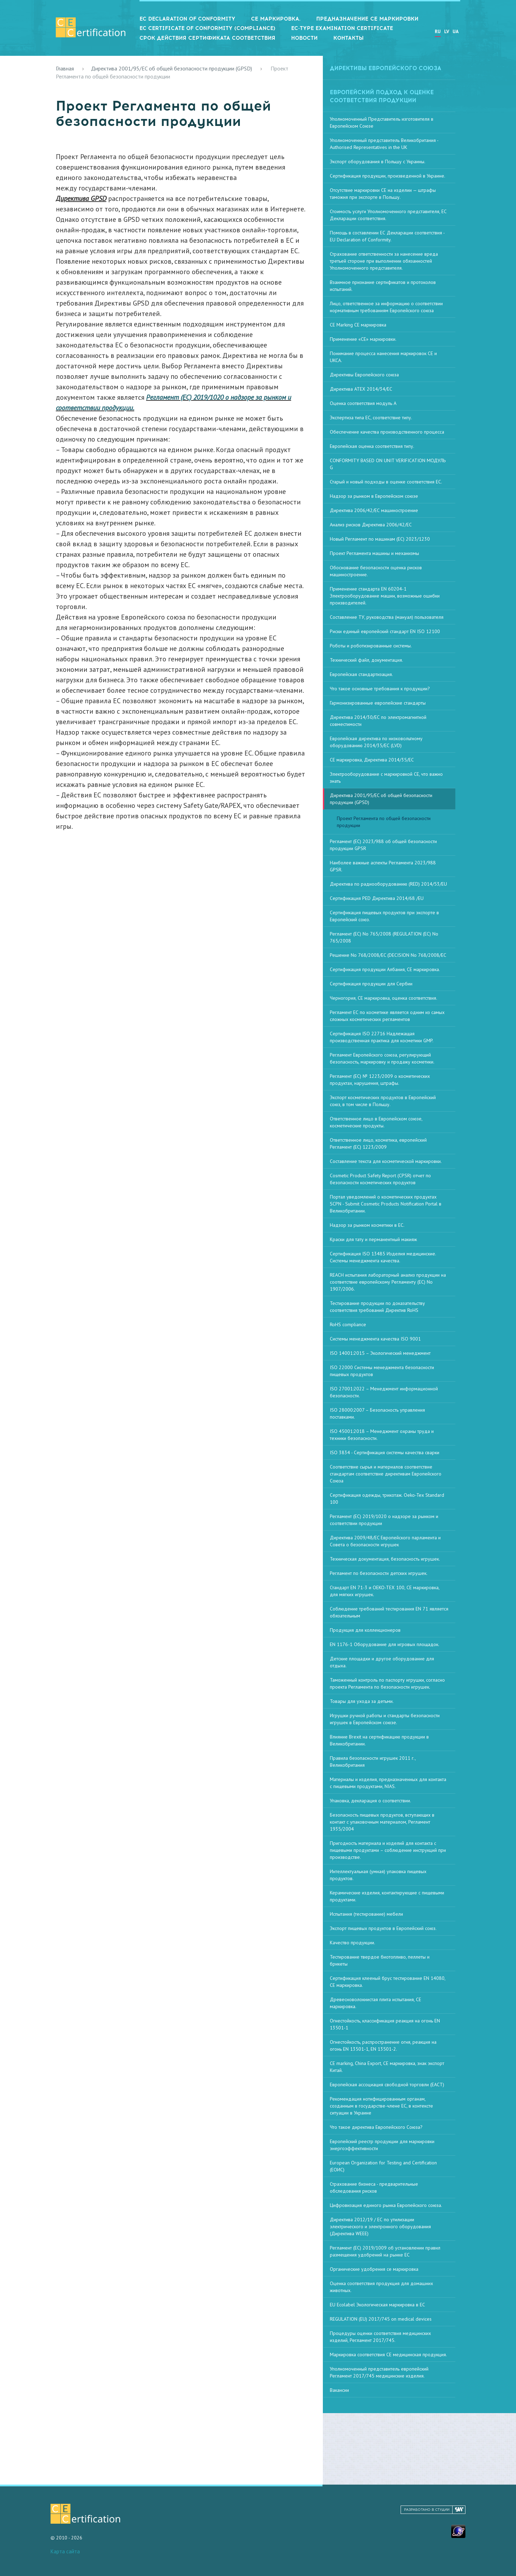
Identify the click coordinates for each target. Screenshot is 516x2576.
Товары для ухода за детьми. (362, 1701)
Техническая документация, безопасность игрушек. (385, 1559)
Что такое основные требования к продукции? (380, 688)
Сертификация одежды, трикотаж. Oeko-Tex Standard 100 (387, 1498)
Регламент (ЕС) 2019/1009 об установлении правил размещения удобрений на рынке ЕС (385, 2251)
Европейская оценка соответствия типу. (372, 446)
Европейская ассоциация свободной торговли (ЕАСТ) (387, 2084)
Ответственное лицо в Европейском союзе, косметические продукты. (376, 1122)
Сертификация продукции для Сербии (371, 984)
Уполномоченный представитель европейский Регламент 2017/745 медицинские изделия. (379, 2372)
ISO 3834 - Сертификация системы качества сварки (384, 1452)
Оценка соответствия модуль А (363, 403)
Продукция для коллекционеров (365, 1630)
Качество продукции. (352, 1942)
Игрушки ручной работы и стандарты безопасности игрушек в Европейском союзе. (385, 1719)
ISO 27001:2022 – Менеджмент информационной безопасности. (384, 1392)
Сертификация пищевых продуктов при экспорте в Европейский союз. (384, 916)
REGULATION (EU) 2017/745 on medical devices (381, 2319)
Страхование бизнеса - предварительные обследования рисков (374, 2187)
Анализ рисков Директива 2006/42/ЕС (371, 524)
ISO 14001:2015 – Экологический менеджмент (380, 1353)
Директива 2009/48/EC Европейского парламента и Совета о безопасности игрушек (385, 1541)
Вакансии (339, 2390)
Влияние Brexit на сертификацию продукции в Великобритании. (379, 1740)
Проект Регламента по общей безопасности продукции (384, 821)
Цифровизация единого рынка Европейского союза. (386, 2205)
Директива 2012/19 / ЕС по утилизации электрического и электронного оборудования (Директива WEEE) (380, 2226)
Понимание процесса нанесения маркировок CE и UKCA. (383, 356)
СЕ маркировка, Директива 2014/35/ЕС (372, 760)
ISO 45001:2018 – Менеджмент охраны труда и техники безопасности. (382, 1434)
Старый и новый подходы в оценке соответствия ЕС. (386, 482)
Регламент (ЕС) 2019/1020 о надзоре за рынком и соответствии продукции (384, 1519)
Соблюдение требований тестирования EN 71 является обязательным (389, 1612)
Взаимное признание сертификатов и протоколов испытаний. (383, 285)
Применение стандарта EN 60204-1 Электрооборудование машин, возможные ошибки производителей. (385, 596)
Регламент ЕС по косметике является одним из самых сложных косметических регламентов (387, 1015)
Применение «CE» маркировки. (363, 339)
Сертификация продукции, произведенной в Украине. (387, 176)
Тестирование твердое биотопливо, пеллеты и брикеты (380, 1960)
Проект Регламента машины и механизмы (374, 553)
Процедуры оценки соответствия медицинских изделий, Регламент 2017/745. (380, 2336)
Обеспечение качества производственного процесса (387, 432)
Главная (65, 68)
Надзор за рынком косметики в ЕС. (367, 1225)
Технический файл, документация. (366, 660)
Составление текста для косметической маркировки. (386, 1161)
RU (438, 31)
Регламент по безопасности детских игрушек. (378, 1573)
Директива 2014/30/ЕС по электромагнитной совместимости (378, 720)
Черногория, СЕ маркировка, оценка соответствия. (383, 998)
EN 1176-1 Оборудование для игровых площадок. (384, 1644)
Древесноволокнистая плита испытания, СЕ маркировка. (375, 2003)
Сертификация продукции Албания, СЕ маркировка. (385, 969)
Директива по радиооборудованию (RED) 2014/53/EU (388, 884)
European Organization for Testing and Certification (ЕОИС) (383, 2166)
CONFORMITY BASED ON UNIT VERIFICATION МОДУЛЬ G (388, 464)
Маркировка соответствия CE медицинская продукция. (388, 2354)
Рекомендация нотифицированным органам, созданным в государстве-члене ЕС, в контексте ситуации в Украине (381, 2106)
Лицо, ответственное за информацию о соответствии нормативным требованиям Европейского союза (386, 307)
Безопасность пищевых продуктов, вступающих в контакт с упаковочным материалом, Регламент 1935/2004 (382, 1822)
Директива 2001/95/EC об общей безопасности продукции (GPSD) (171, 68)
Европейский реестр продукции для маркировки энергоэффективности (382, 2144)
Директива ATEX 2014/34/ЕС (361, 389)
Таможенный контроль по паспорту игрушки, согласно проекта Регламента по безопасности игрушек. (387, 1683)
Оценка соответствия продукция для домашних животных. (381, 2286)
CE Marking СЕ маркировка (358, 325)
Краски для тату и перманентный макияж (373, 1239)
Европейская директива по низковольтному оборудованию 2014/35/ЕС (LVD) (376, 742)
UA (455, 31)
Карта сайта (65, 2551)
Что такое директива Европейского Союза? (376, 2127)
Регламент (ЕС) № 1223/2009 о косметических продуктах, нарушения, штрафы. (380, 1079)
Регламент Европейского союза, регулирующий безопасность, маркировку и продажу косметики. (382, 1058)
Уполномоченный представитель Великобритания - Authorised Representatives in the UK (384, 143)
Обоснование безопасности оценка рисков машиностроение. (376, 571)
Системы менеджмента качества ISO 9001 (375, 1339)
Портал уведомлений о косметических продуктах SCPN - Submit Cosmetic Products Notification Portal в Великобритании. (385, 1204)
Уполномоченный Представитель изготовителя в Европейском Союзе (381, 122)
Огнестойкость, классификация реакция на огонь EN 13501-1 (385, 2024)
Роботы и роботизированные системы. (371, 646)
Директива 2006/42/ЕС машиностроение (374, 510)
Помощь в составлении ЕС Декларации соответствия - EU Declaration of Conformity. (387, 236)
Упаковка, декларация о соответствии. (370, 1800)
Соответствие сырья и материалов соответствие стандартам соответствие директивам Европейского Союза (385, 1474)
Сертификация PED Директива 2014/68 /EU (377, 898)
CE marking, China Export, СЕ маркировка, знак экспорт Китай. (387, 2066)
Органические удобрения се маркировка (374, 2269)
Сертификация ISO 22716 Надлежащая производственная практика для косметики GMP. (381, 1037)
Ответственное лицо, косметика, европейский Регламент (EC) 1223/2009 (378, 1143)
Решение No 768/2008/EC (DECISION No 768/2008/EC (388, 955)
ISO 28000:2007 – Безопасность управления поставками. (377, 1413)
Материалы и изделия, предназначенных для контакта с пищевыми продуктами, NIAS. (388, 1782)
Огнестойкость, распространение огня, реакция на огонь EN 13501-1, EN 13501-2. (383, 2045)
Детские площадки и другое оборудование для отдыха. (382, 1662)
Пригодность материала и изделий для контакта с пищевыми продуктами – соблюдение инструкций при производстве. (388, 1850)
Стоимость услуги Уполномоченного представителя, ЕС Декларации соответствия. (388, 214)
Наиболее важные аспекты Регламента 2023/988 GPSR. (383, 866)
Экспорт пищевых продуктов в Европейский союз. (383, 1928)
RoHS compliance (348, 1324)
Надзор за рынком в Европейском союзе (374, 496)
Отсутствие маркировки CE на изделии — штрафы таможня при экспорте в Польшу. (383, 193)
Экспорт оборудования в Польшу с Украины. (377, 161)
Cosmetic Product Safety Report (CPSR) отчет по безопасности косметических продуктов (380, 1179)
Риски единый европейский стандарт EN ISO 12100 (385, 631)
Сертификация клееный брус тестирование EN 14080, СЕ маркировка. (388, 1981)
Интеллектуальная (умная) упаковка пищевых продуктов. (378, 1875)
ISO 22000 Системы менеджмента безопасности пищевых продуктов (382, 1370)
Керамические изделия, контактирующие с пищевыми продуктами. (387, 1896)
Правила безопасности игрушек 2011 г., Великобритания (373, 1761)
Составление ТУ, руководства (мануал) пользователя (386, 617)
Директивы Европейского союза (364, 374)
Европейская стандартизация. (361, 674)
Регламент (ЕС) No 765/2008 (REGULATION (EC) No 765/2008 (384, 937)
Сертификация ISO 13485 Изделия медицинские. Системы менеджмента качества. (383, 1257)
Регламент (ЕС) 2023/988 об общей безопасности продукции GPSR (383, 844)
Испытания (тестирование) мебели (366, 1914)
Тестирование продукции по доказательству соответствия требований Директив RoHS (377, 1306)
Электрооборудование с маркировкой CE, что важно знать (386, 777)
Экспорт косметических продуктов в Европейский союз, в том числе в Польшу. (383, 1100)
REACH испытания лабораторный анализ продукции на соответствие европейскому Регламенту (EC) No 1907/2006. (388, 1282)
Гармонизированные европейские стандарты (378, 703)
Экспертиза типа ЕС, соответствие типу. (371, 417)
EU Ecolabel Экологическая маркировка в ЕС (377, 2304)
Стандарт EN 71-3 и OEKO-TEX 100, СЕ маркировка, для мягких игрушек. (385, 1591)
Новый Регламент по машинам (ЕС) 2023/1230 (380, 539)
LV (446, 31)
